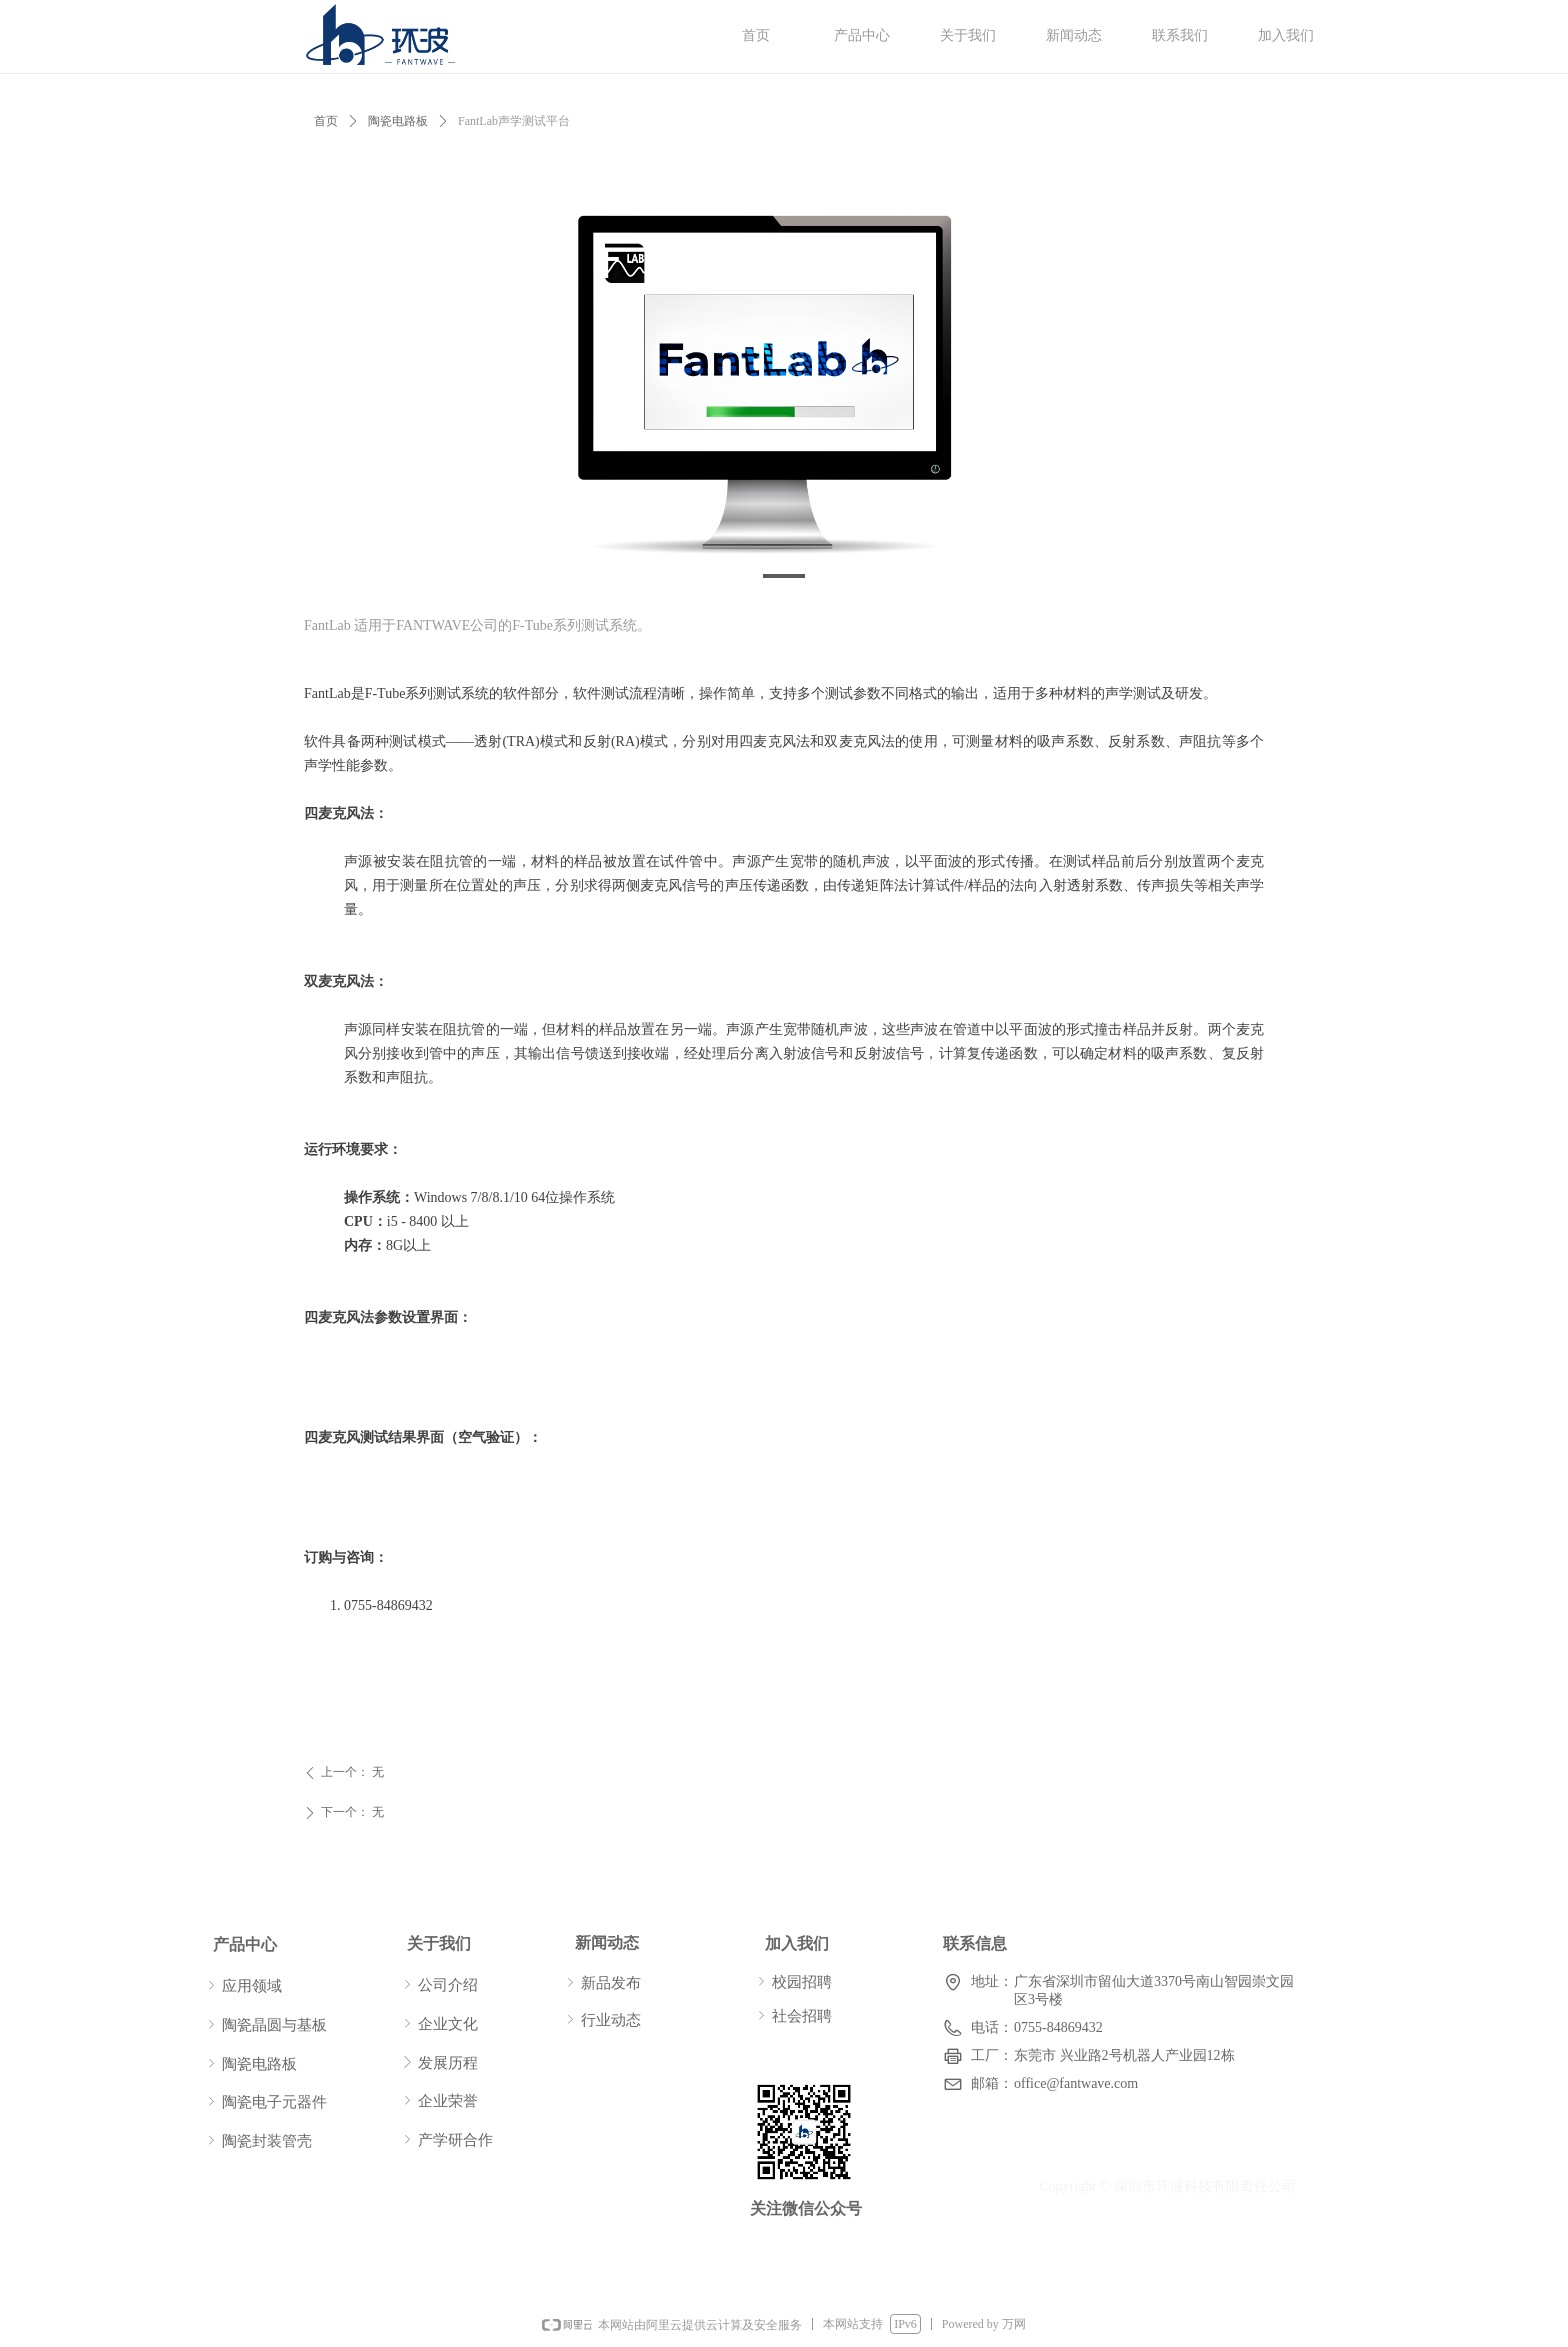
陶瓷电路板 (398, 121)
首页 (326, 121)
